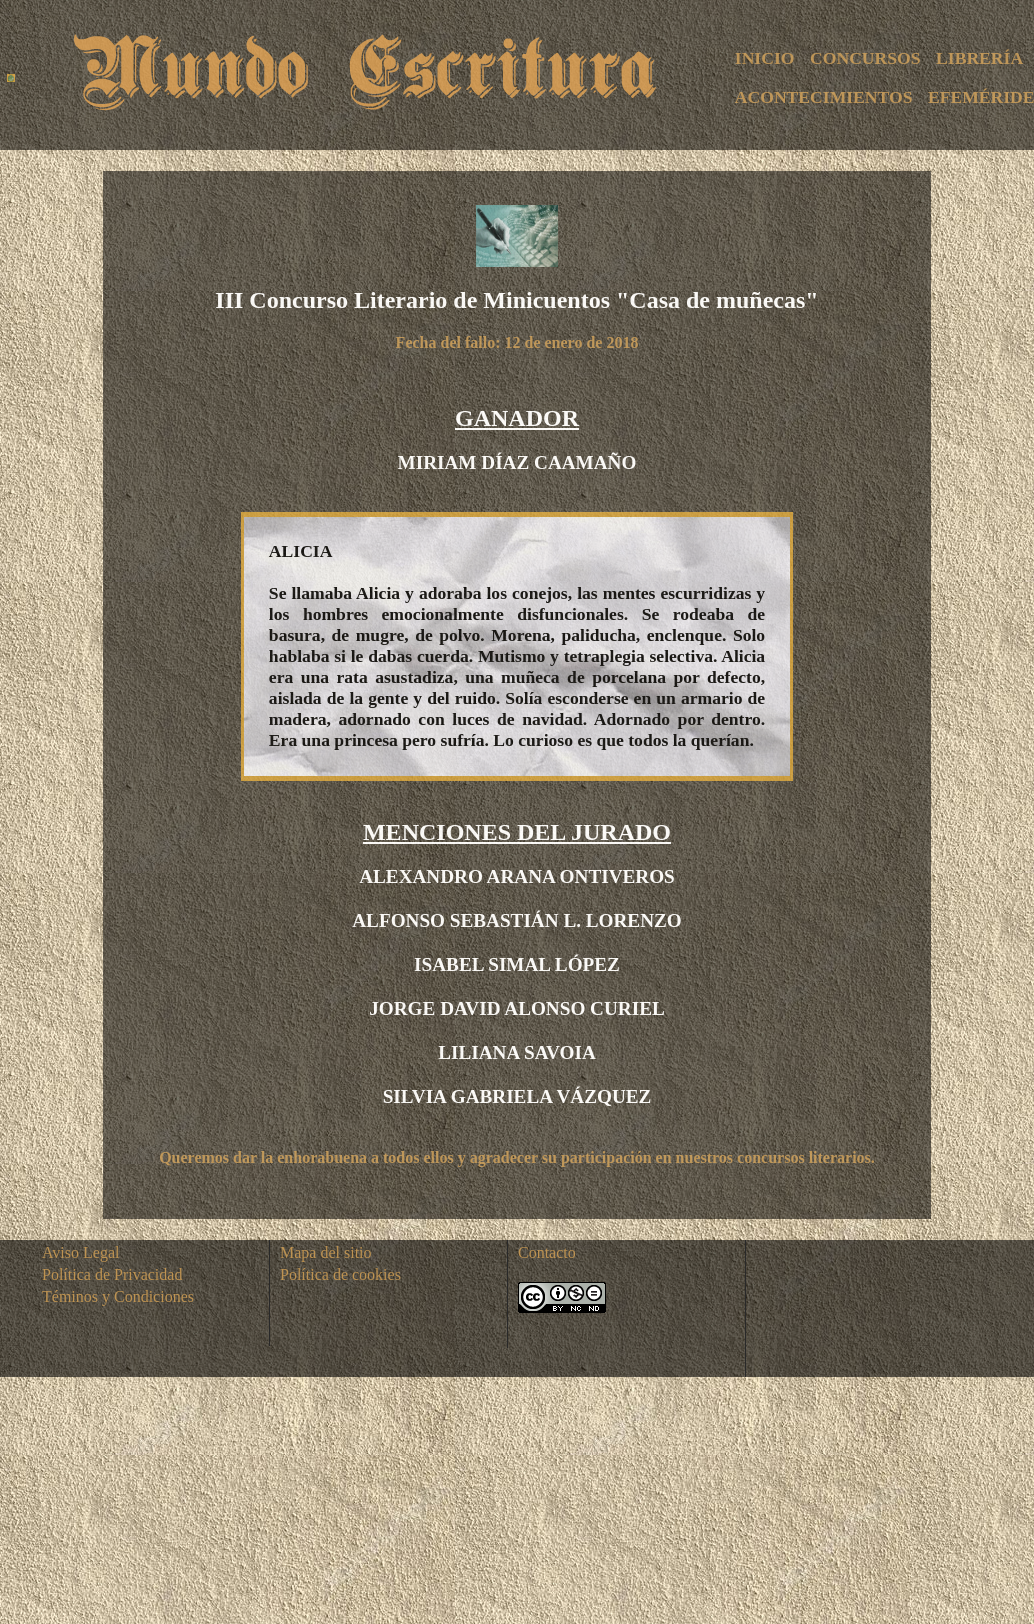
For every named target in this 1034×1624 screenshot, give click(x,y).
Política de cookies (340, 1274)
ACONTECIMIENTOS (824, 97)
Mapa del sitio (326, 1252)
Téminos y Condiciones (118, 1296)
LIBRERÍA (979, 58)
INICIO (765, 58)
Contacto (547, 1252)
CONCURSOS (865, 58)
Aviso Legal (80, 1252)
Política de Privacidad (112, 1274)
